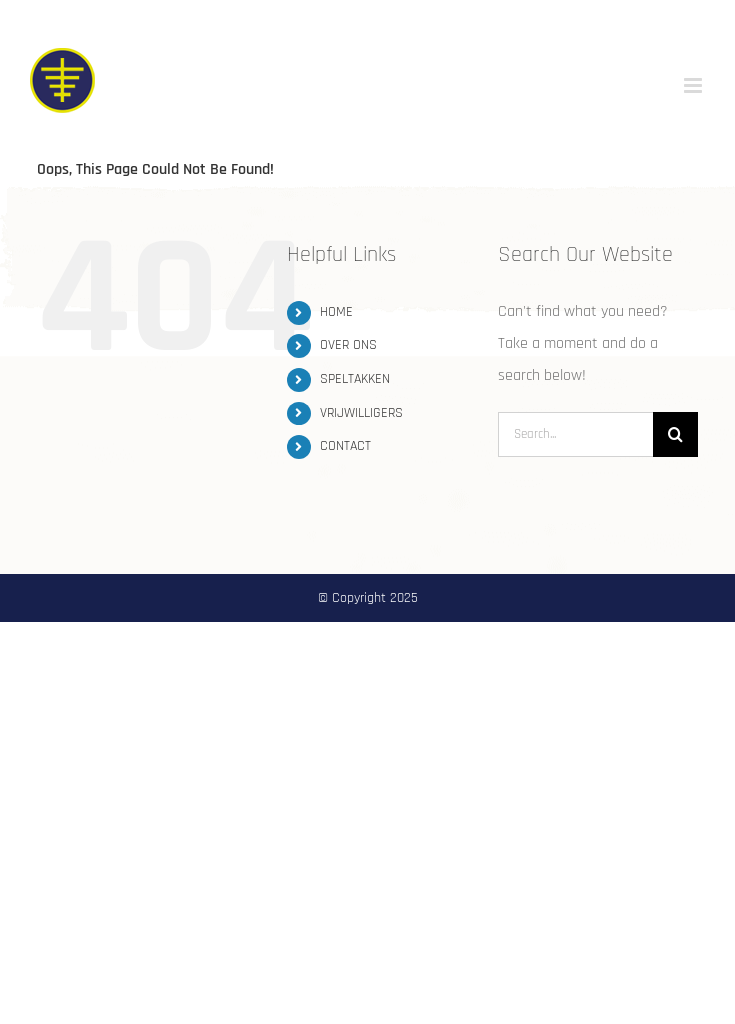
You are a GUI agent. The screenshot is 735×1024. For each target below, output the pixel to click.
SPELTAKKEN (355, 379)
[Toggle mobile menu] (694, 85)
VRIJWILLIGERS (361, 413)
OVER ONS (348, 345)
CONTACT (345, 446)
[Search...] (575, 434)
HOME (336, 312)
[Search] (675, 434)
